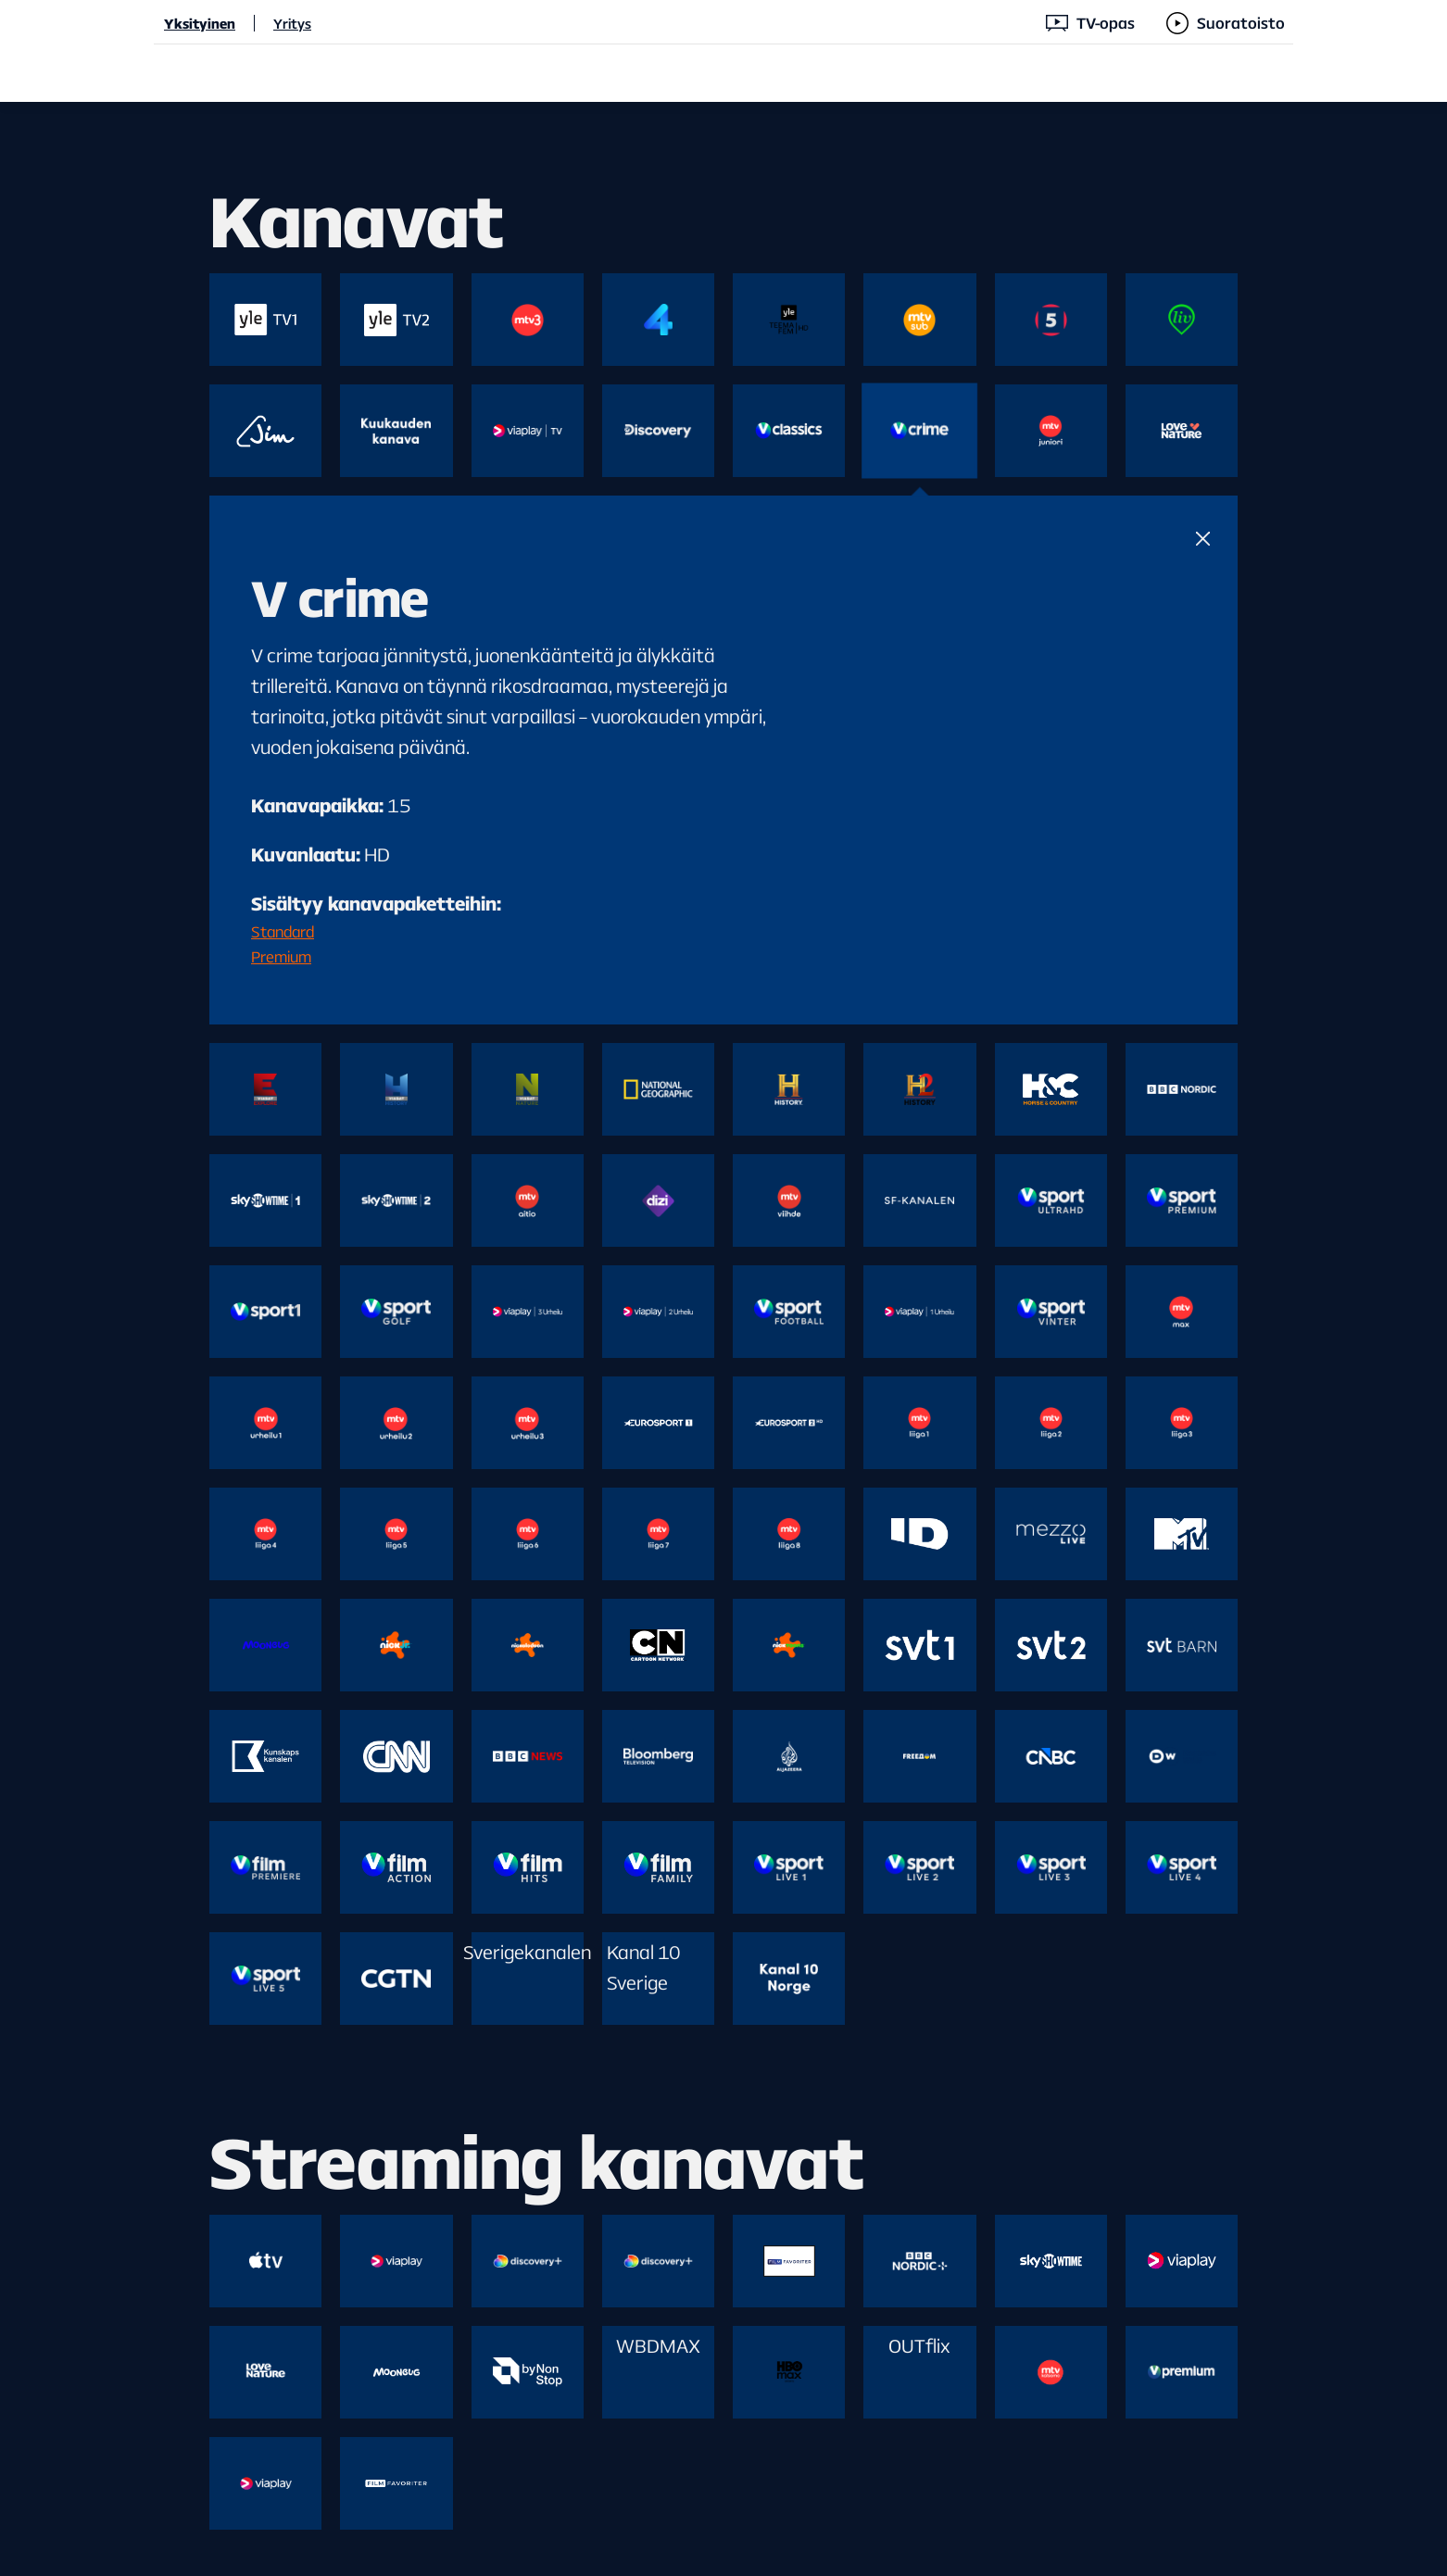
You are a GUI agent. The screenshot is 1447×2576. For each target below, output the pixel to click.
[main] (723, 1339)
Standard (282, 931)
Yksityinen (199, 23)
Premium (281, 956)
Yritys (292, 23)
